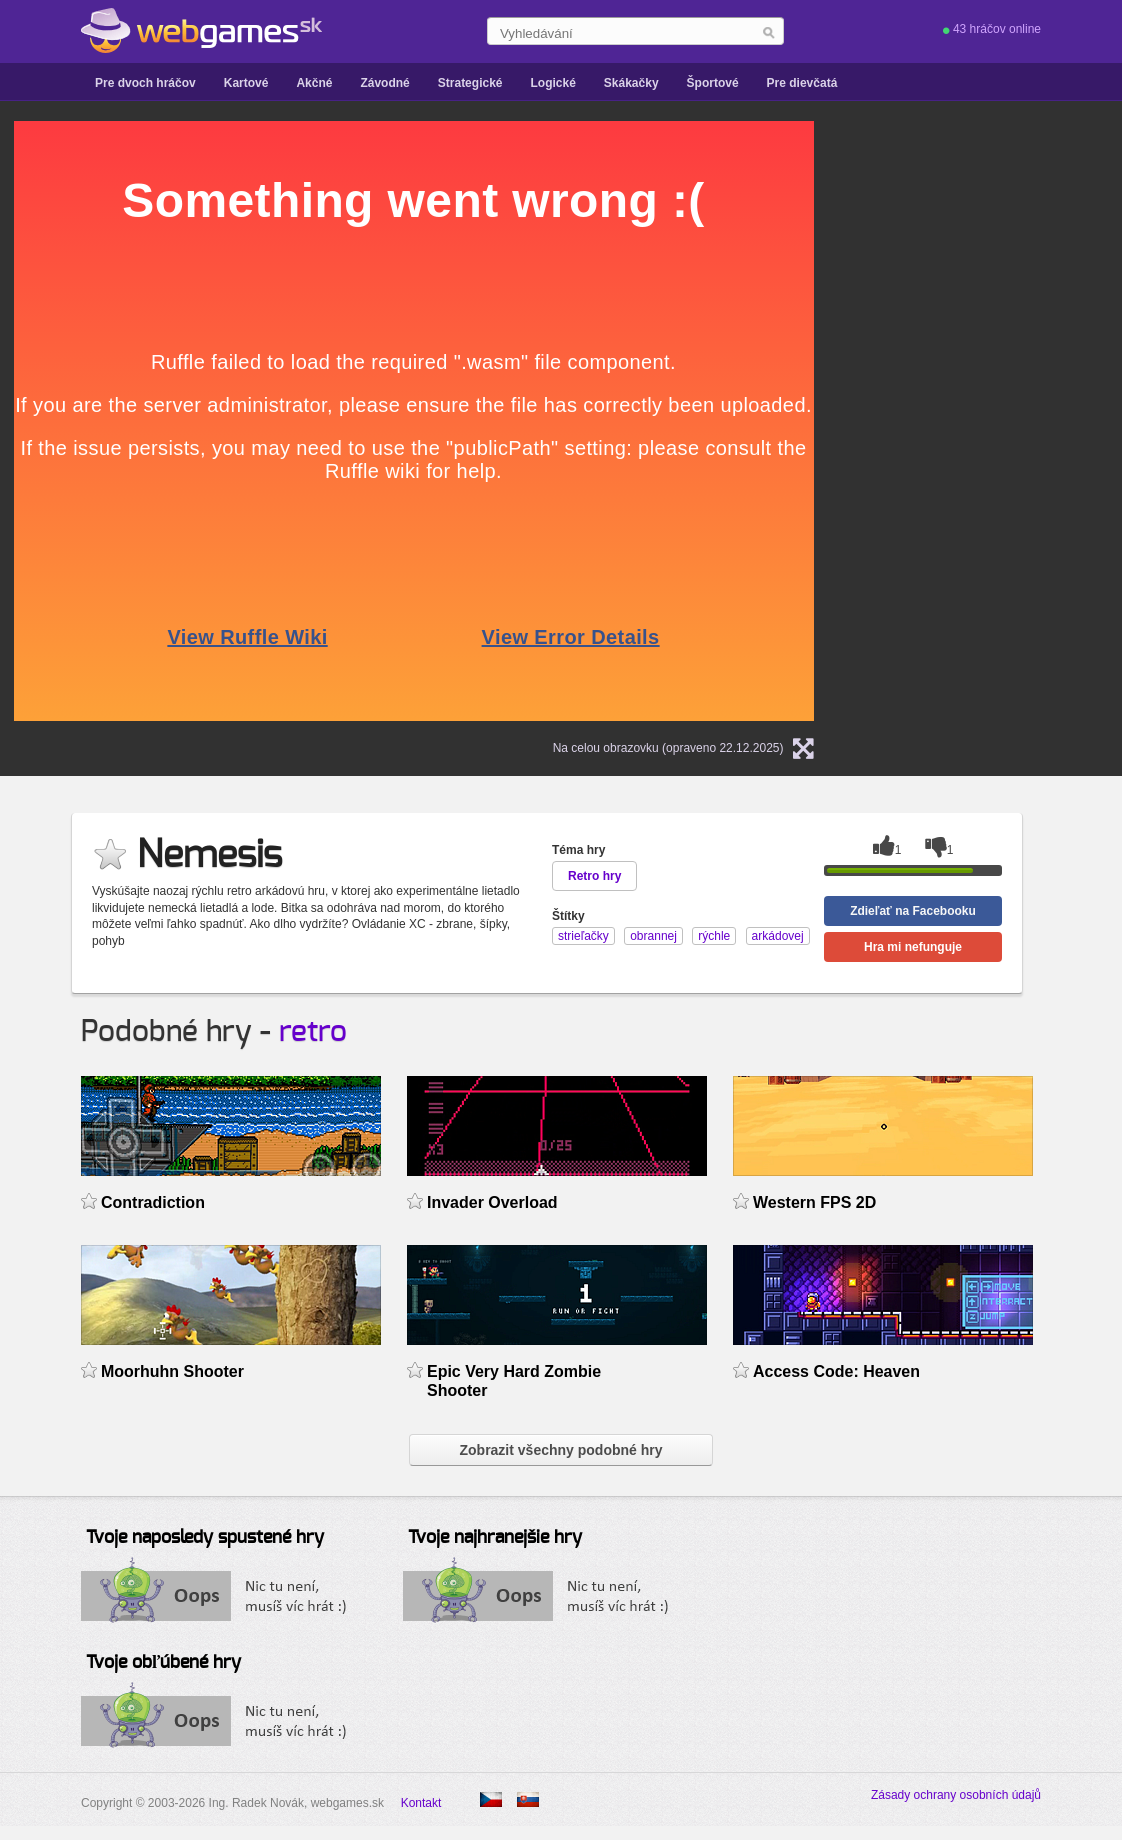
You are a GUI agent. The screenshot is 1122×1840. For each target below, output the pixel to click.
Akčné (314, 83)
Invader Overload (492, 1202)
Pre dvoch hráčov (145, 83)
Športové (713, 83)
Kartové (246, 83)
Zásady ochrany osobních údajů (956, 1795)
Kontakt (421, 1803)
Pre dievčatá (802, 83)
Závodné (384, 83)
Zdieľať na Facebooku (913, 911)
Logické (552, 83)
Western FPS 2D (814, 1202)
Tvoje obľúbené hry (163, 1663)
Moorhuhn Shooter (172, 1371)
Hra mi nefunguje (913, 947)
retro (313, 1032)
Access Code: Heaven (836, 1371)
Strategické (470, 83)
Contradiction (153, 1202)
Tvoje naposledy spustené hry (205, 1538)
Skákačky (631, 83)
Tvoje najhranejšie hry (495, 1538)
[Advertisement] (1026, 421)
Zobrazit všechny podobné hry (560, 1450)
